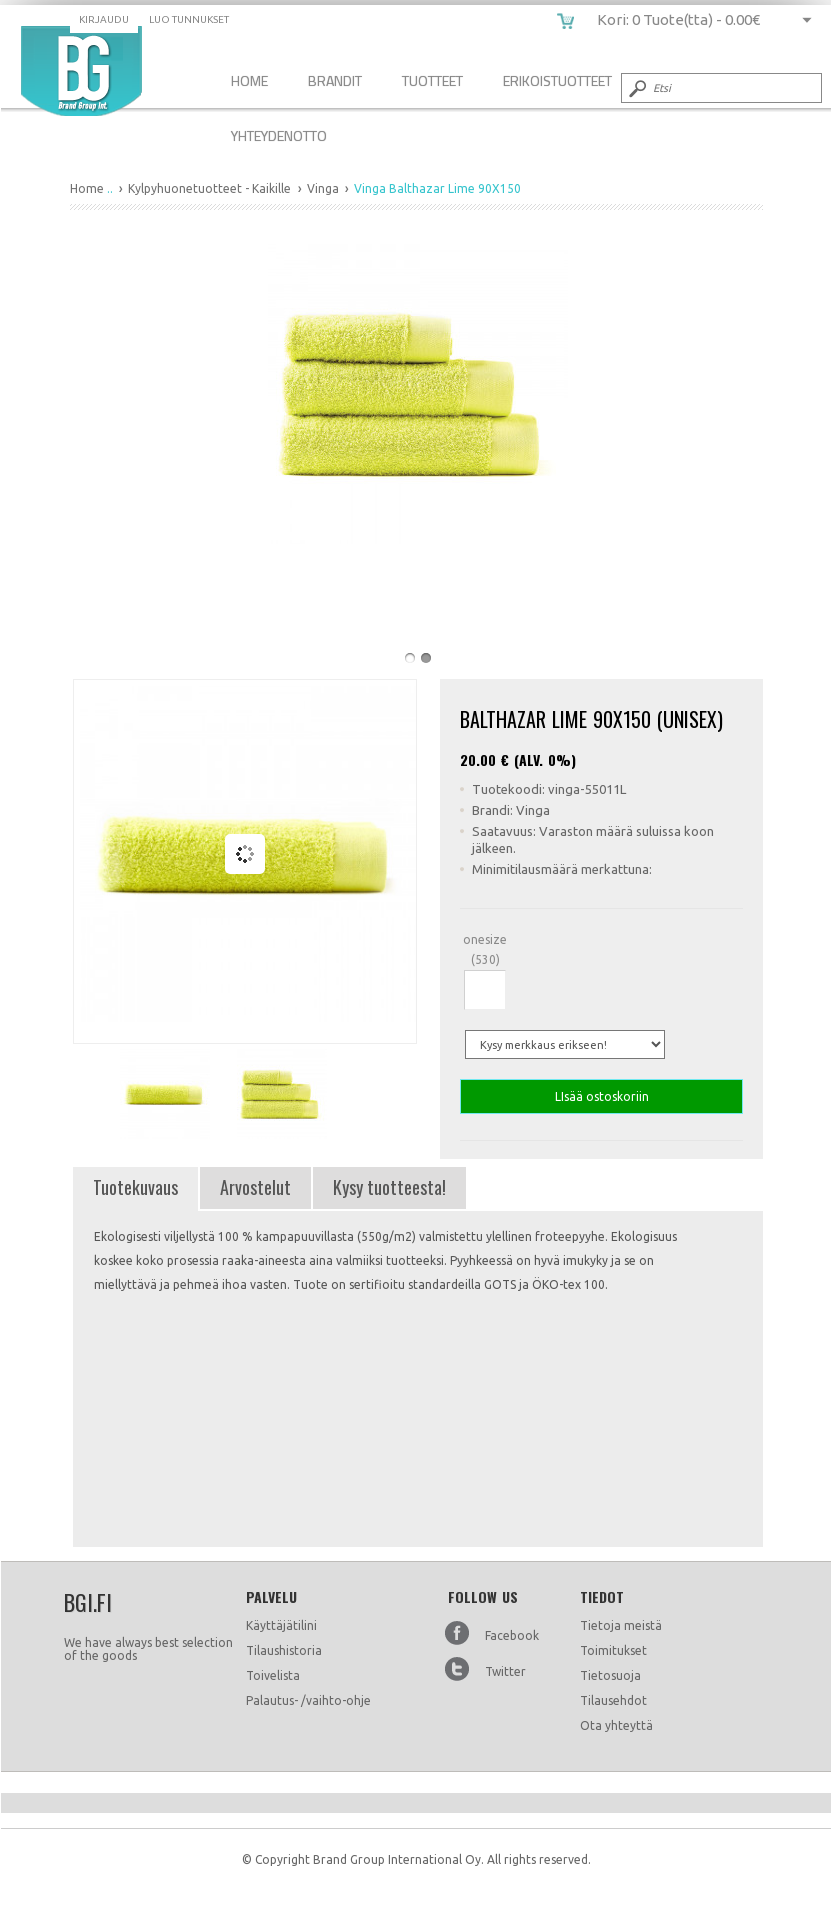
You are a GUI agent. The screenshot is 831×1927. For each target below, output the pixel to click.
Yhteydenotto (279, 135)
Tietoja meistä (621, 1625)
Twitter (505, 1671)
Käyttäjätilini (281, 1625)
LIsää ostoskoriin (601, 1096)
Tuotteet (432, 80)
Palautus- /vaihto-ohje (308, 1700)
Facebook (512, 1635)
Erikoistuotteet (557, 80)
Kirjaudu (104, 19)
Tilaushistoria (284, 1650)
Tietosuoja (610, 1675)
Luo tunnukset (189, 19)
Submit (636, 88)
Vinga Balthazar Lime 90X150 (81, 71)
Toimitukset (613, 1650)
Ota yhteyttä (616, 1725)
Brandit (335, 80)
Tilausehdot (613, 1700)
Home (249, 80)
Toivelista (273, 1675)
